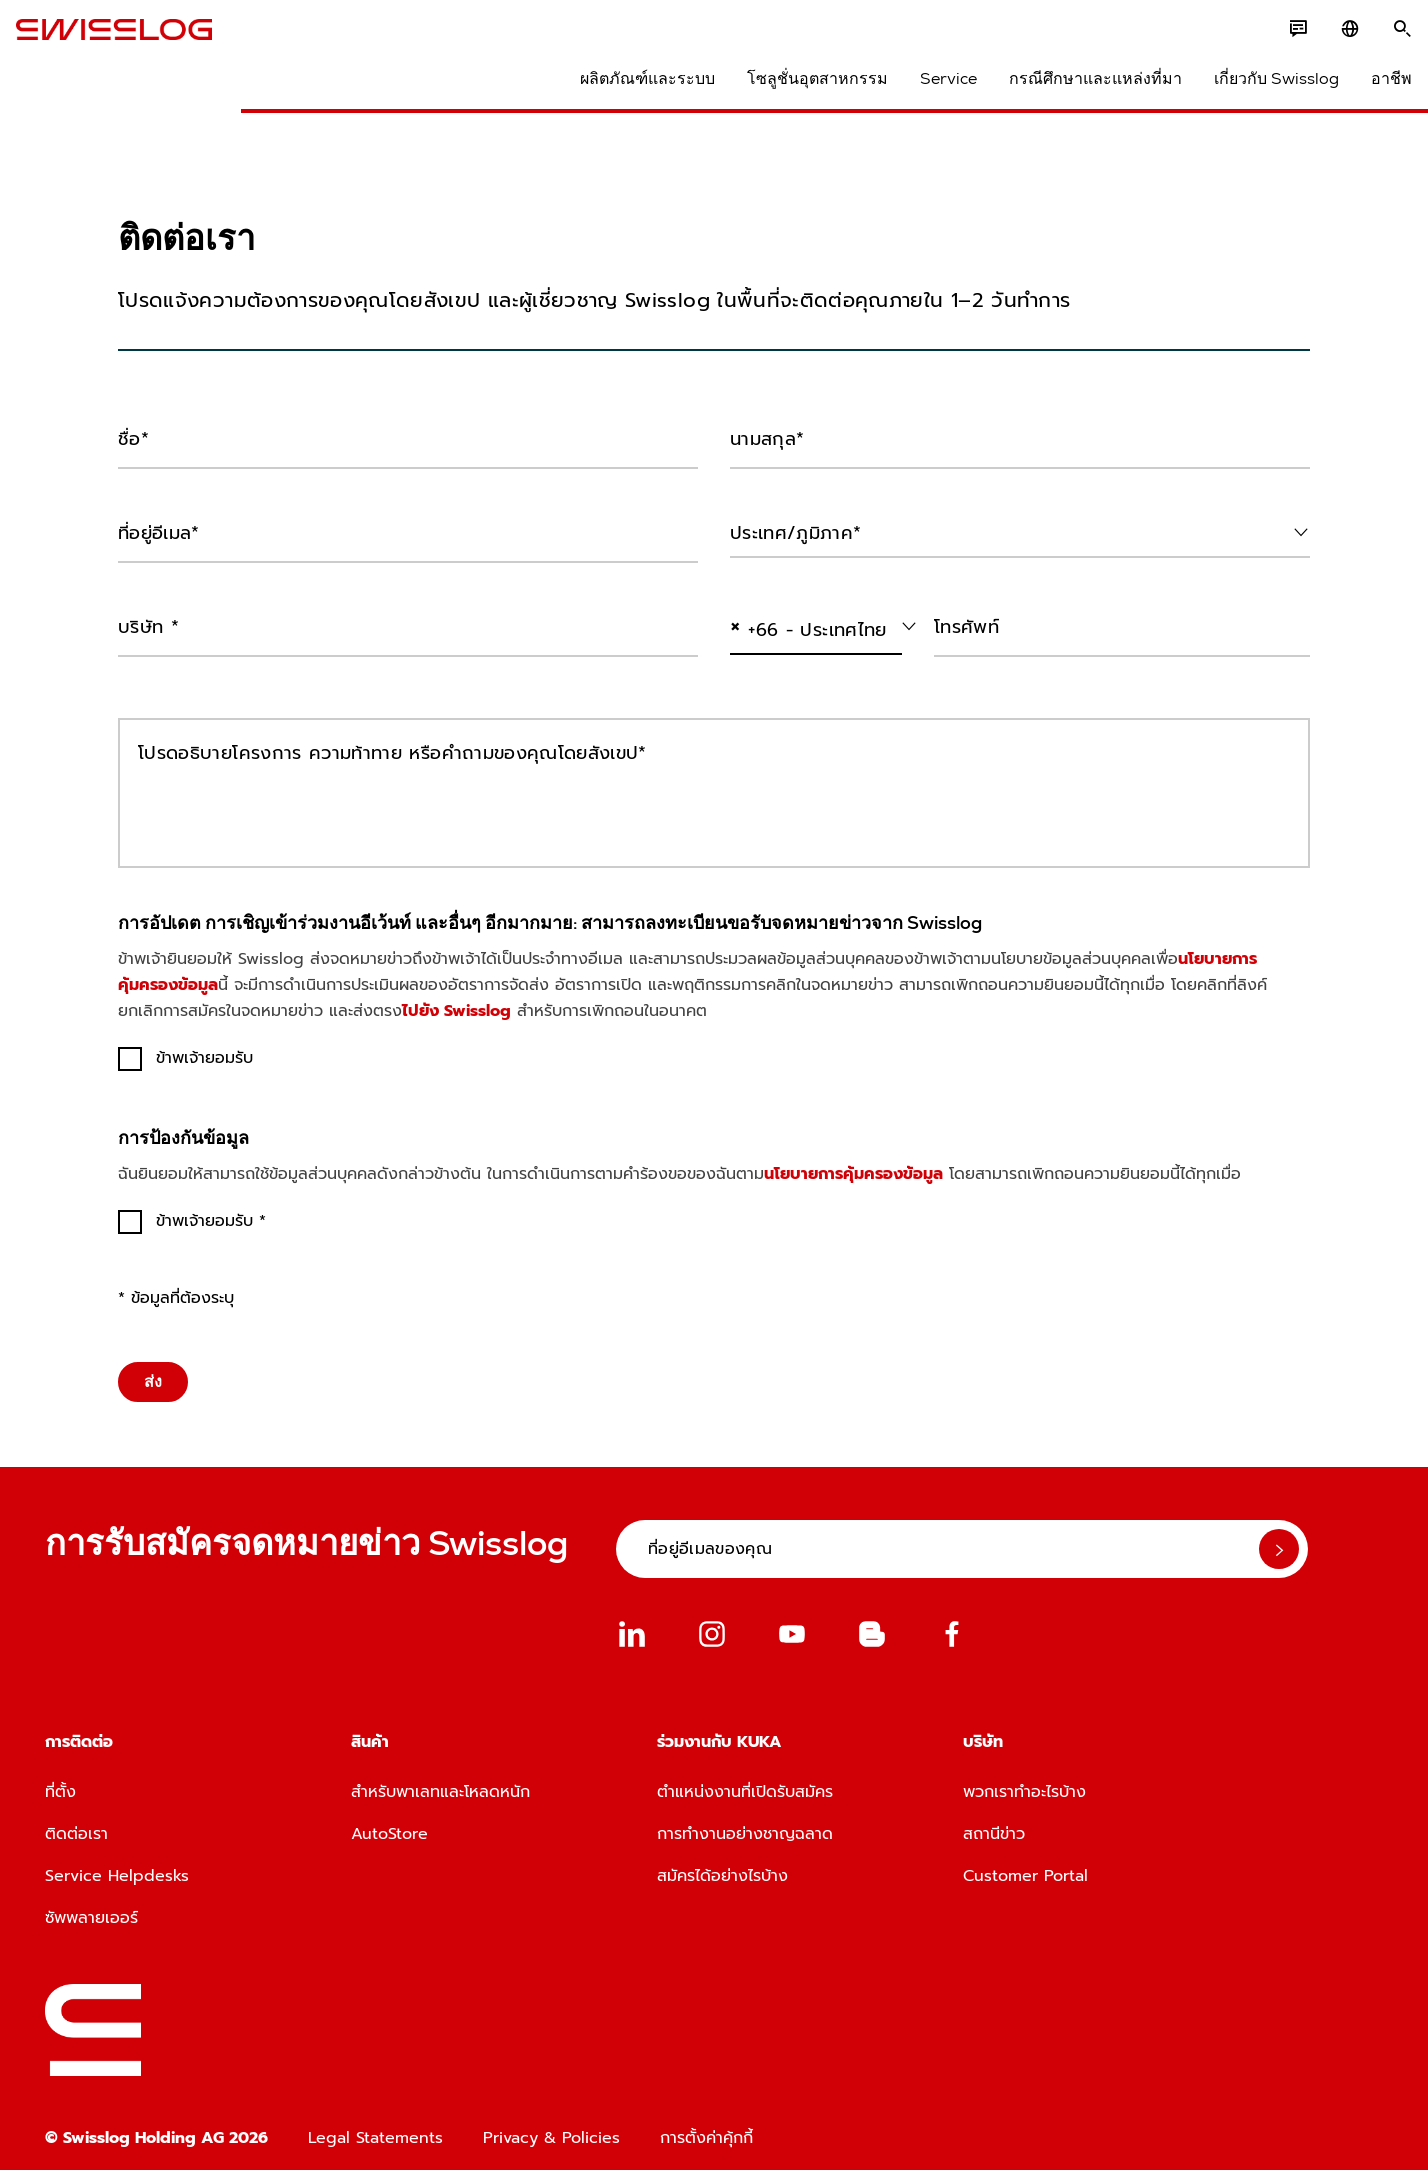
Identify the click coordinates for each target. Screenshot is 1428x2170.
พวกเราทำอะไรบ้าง (1024, 1779)
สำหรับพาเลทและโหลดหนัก (440, 1779)
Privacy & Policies (551, 2125)
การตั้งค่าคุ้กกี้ (706, 2125)
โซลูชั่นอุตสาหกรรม (788, 90)
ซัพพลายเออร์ (91, 1905)
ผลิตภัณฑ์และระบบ (618, 90)
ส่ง (153, 1368)
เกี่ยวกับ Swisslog (1247, 90)
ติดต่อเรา (76, 1821)
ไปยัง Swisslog (456, 998)
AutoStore (389, 1821)
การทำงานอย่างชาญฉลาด (745, 1821)
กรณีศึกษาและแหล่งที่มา (1066, 90)
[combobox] (1020, 528)
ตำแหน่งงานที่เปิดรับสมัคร (745, 1779)
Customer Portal (1025, 1863)
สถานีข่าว (994, 1821)
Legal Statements (375, 2125)
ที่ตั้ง (60, 1779)
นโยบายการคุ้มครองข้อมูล (853, 1161)
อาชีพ (1362, 90)
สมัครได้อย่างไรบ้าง (722, 1863)
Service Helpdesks (117, 1863)
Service (919, 90)
